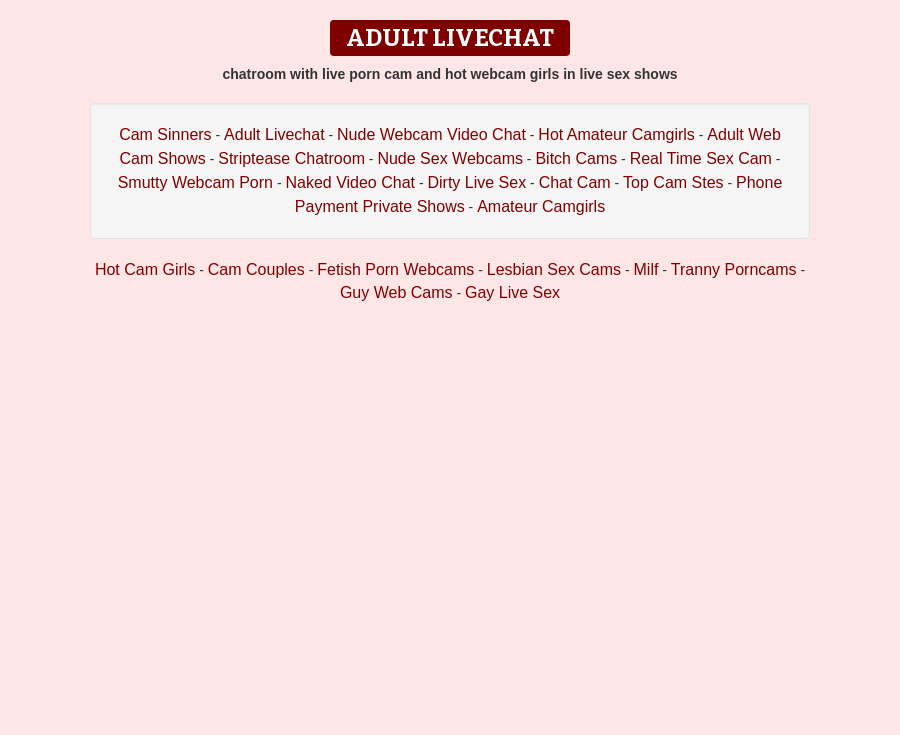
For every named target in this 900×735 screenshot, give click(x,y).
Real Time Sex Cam (701, 158)
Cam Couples (256, 269)
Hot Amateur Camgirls (616, 134)
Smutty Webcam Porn (195, 182)
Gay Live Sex (512, 292)
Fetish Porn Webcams (395, 269)
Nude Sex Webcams (450, 158)
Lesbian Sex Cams (554, 269)
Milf (646, 269)
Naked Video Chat (350, 182)
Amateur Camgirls (541, 206)
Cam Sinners (165, 134)
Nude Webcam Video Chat (431, 134)
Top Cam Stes (673, 182)
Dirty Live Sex (476, 182)
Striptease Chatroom (291, 158)
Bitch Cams (576, 158)
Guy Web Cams (396, 292)
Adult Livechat (274, 134)
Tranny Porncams (734, 269)
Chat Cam (575, 182)
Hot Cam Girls (145, 269)
